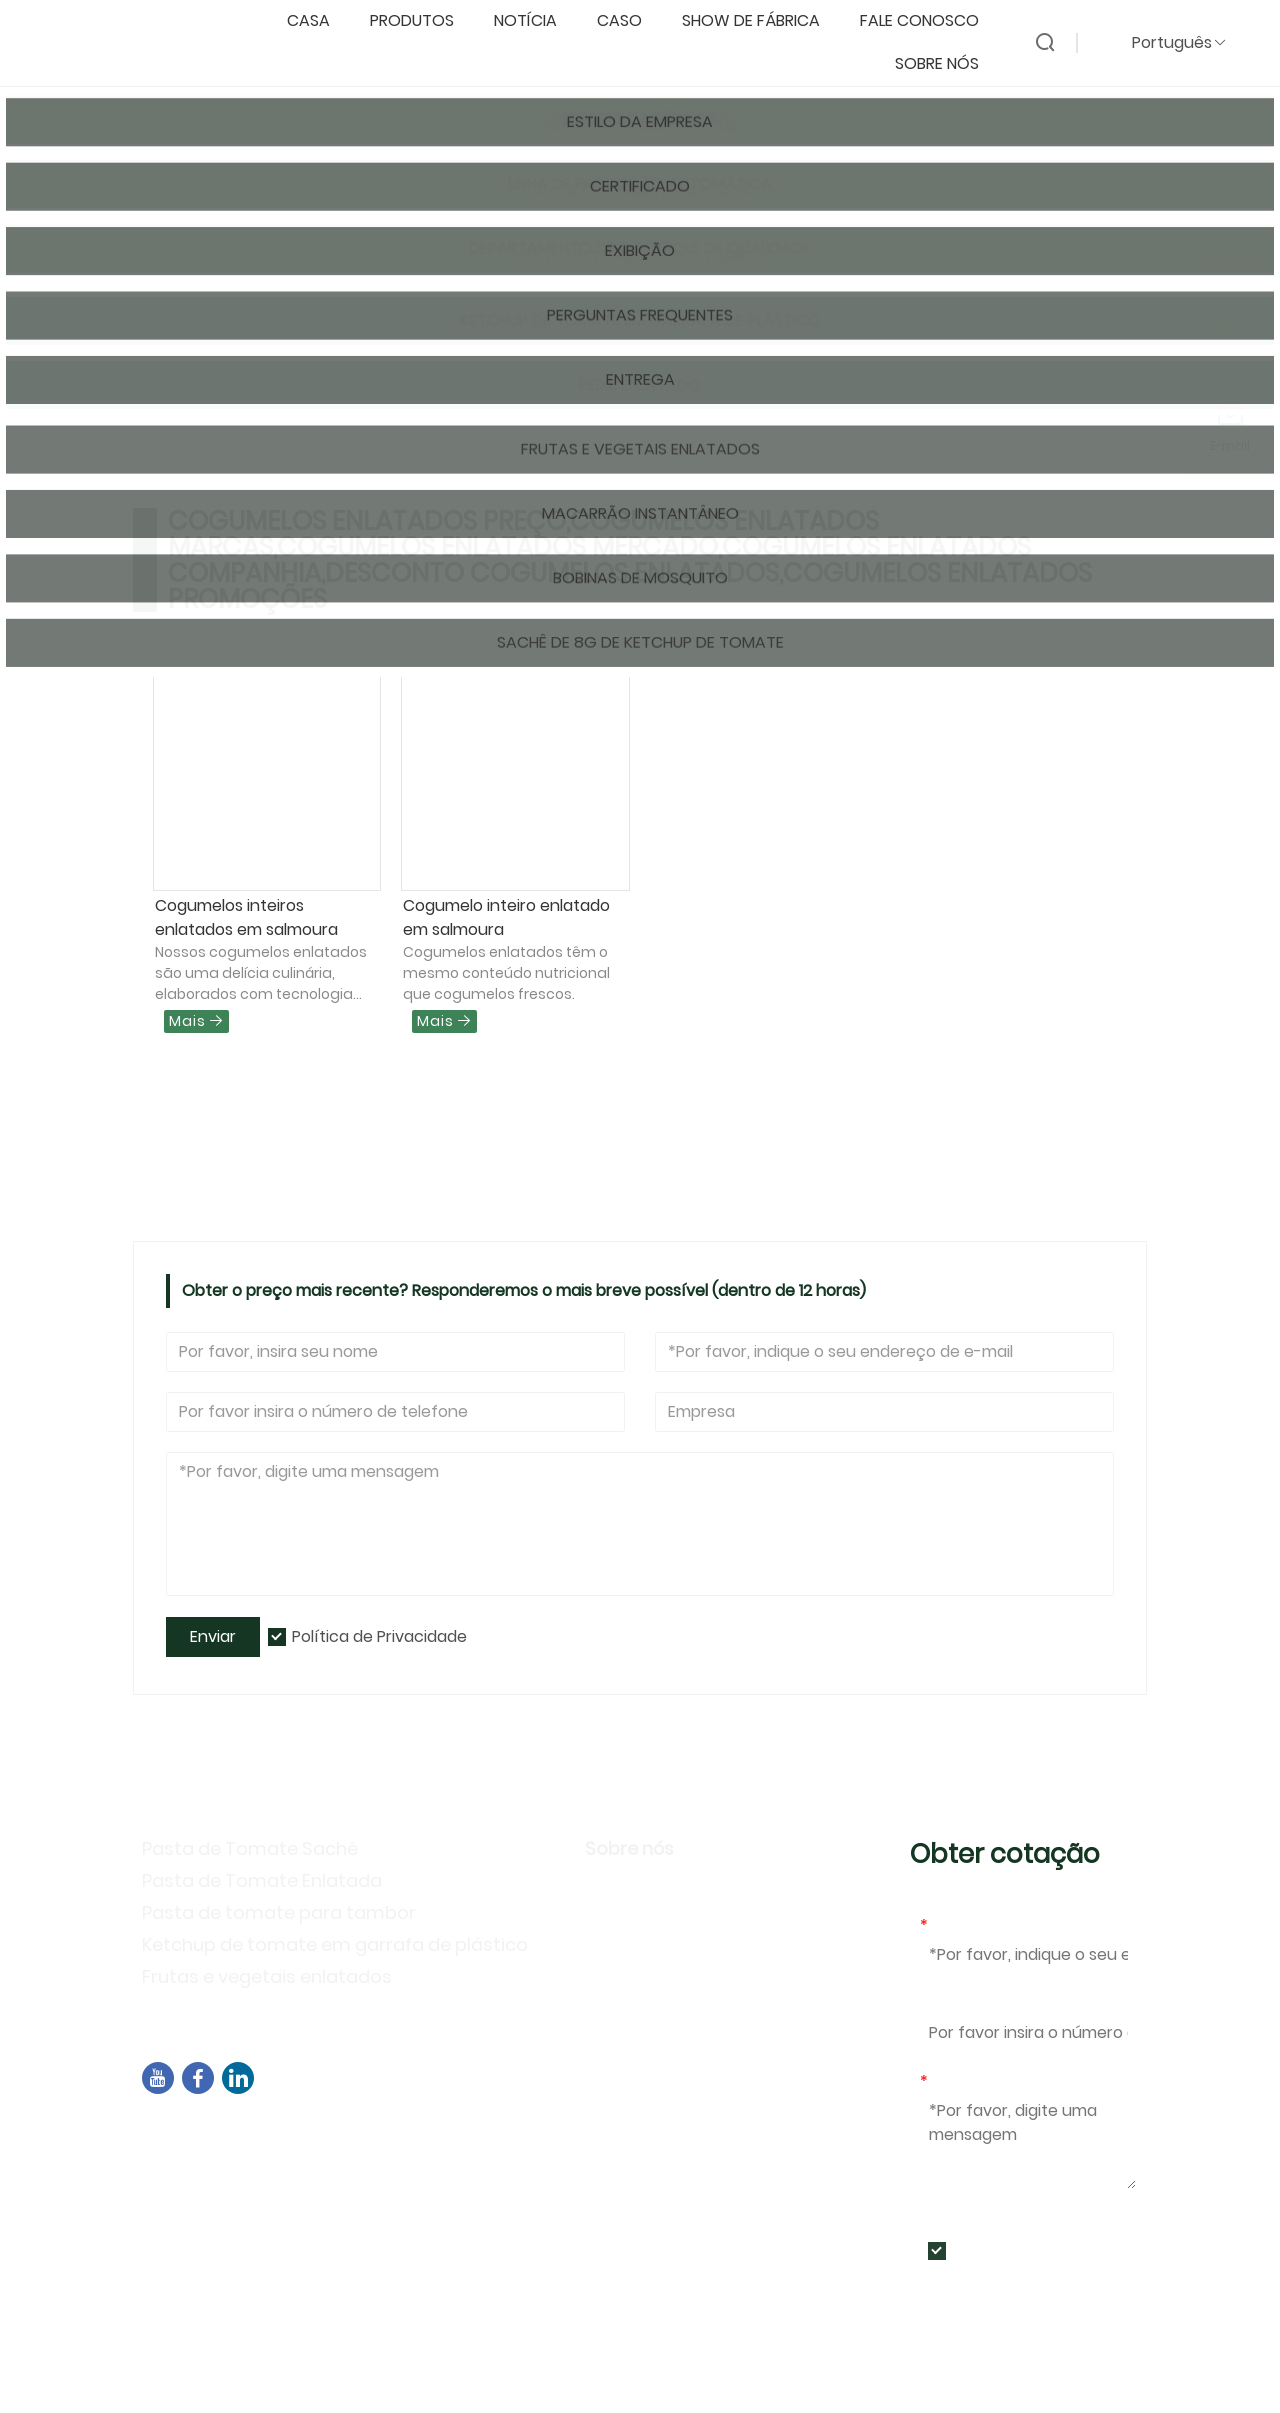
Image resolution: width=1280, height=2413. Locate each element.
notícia (535, 21)
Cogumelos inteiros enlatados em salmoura (246, 917)
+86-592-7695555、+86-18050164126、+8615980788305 (389, 2206)
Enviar (213, 1636)
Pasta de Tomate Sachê (250, 1848)
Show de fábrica (761, 21)
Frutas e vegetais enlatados (267, 1976)
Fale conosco (929, 21)
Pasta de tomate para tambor (279, 1912)
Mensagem (968, 2081)
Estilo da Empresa (664, 1919)
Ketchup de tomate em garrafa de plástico (335, 1944)
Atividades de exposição (694, 1977)
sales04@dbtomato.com (267, 2180)
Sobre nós (947, 64)
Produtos (308, 276)
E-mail (948, 1925)
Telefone (955, 2003)
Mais (196, 1021)
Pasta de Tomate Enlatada (262, 1880)
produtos (422, 21)
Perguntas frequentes (682, 2006)
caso (629, 21)
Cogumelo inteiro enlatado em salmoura (506, 917)
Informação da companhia (706, 1890)
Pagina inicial (207, 276)
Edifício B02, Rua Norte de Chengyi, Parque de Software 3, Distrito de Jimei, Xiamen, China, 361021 (513, 2143)
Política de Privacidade (379, 1636)
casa (318, 21)
